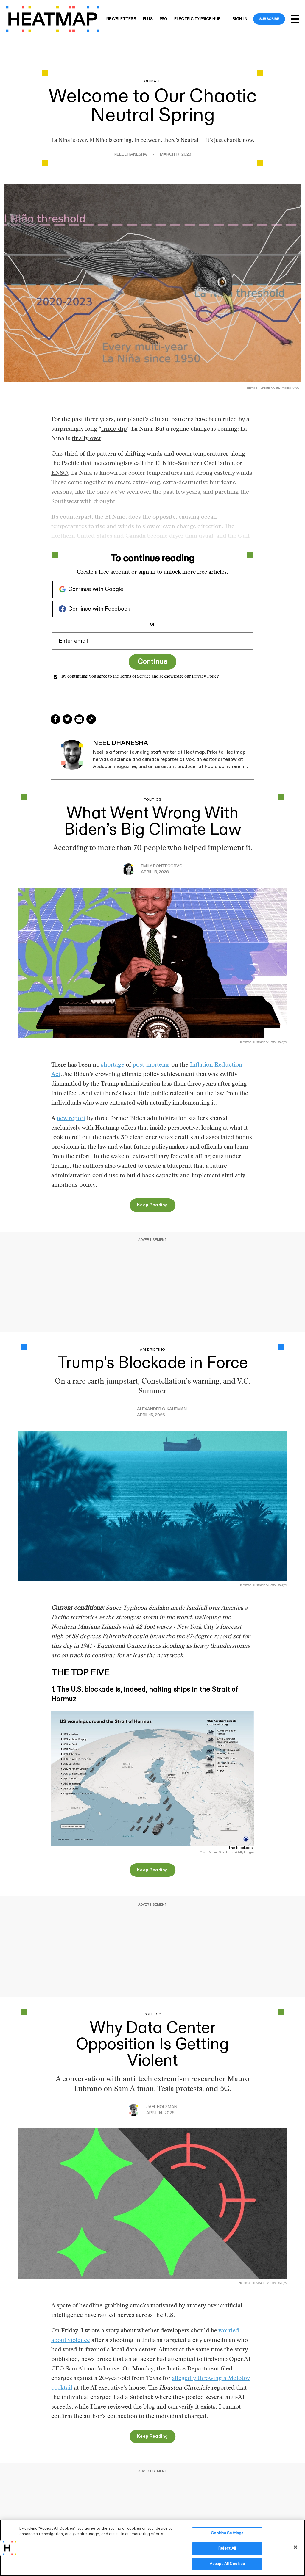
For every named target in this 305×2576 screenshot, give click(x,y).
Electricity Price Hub (197, 19)
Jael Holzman (161, 2107)
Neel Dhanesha (130, 154)
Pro (163, 19)
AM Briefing (152, 1349)
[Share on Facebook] (55, 719)
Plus (148, 19)
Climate (152, 81)
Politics (152, 799)
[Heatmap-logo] (52, 19)
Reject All (227, 2553)
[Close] (295, 2551)
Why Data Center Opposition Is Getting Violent (152, 2044)
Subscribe (269, 18)
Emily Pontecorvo (162, 866)
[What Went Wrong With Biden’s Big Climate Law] (152, 962)
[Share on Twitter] (67, 719)
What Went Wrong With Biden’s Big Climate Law (152, 821)
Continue (152, 662)
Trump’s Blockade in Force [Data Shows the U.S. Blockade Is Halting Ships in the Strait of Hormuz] (152, 1363)
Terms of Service (135, 677)
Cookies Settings (227, 2538)
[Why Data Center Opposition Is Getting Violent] (152, 2203)
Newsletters (121, 19)
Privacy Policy (205, 677)
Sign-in (239, 19)
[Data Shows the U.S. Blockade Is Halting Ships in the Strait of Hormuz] (152, 1505)
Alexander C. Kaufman (162, 1409)
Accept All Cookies (227, 2568)
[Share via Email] (79, 719)
